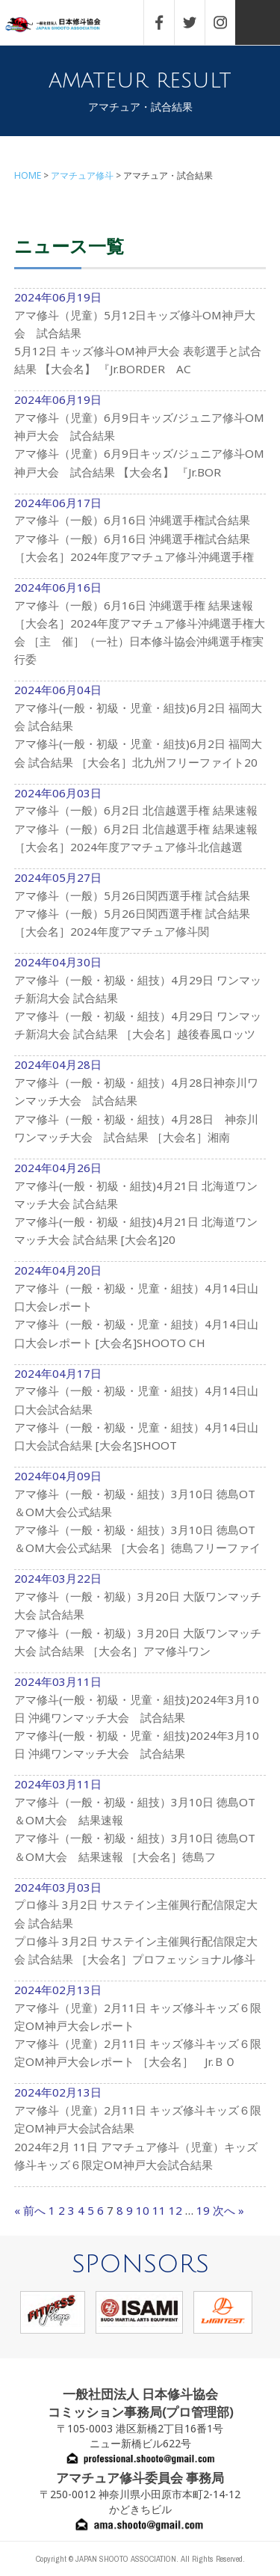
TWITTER (197, 22)
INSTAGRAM (227, 22)
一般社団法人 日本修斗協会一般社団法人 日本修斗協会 (63, 25)
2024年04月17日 (140, 1417)
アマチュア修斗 (82, 175)
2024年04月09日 (140, 1519)
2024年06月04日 (140, 733)
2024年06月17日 (140, 537)
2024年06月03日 (140, 827)
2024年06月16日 (140, 630)
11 (159, 2210)
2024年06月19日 (140, 340)
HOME (27, 175)
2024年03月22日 (140, 1621)
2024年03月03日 (140, 1930)
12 (175, 2210)
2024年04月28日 (140, 1108)
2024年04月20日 (140, 1313)
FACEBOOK (166, 22)
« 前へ (30, 2210)
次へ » (228, 2210)
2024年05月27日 (140, 912)
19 (203, 2210)
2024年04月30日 (140, 1005)
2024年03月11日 (140, 1725)
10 (142, 2210)
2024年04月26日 (140, 1211)
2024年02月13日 (140, 2033)
